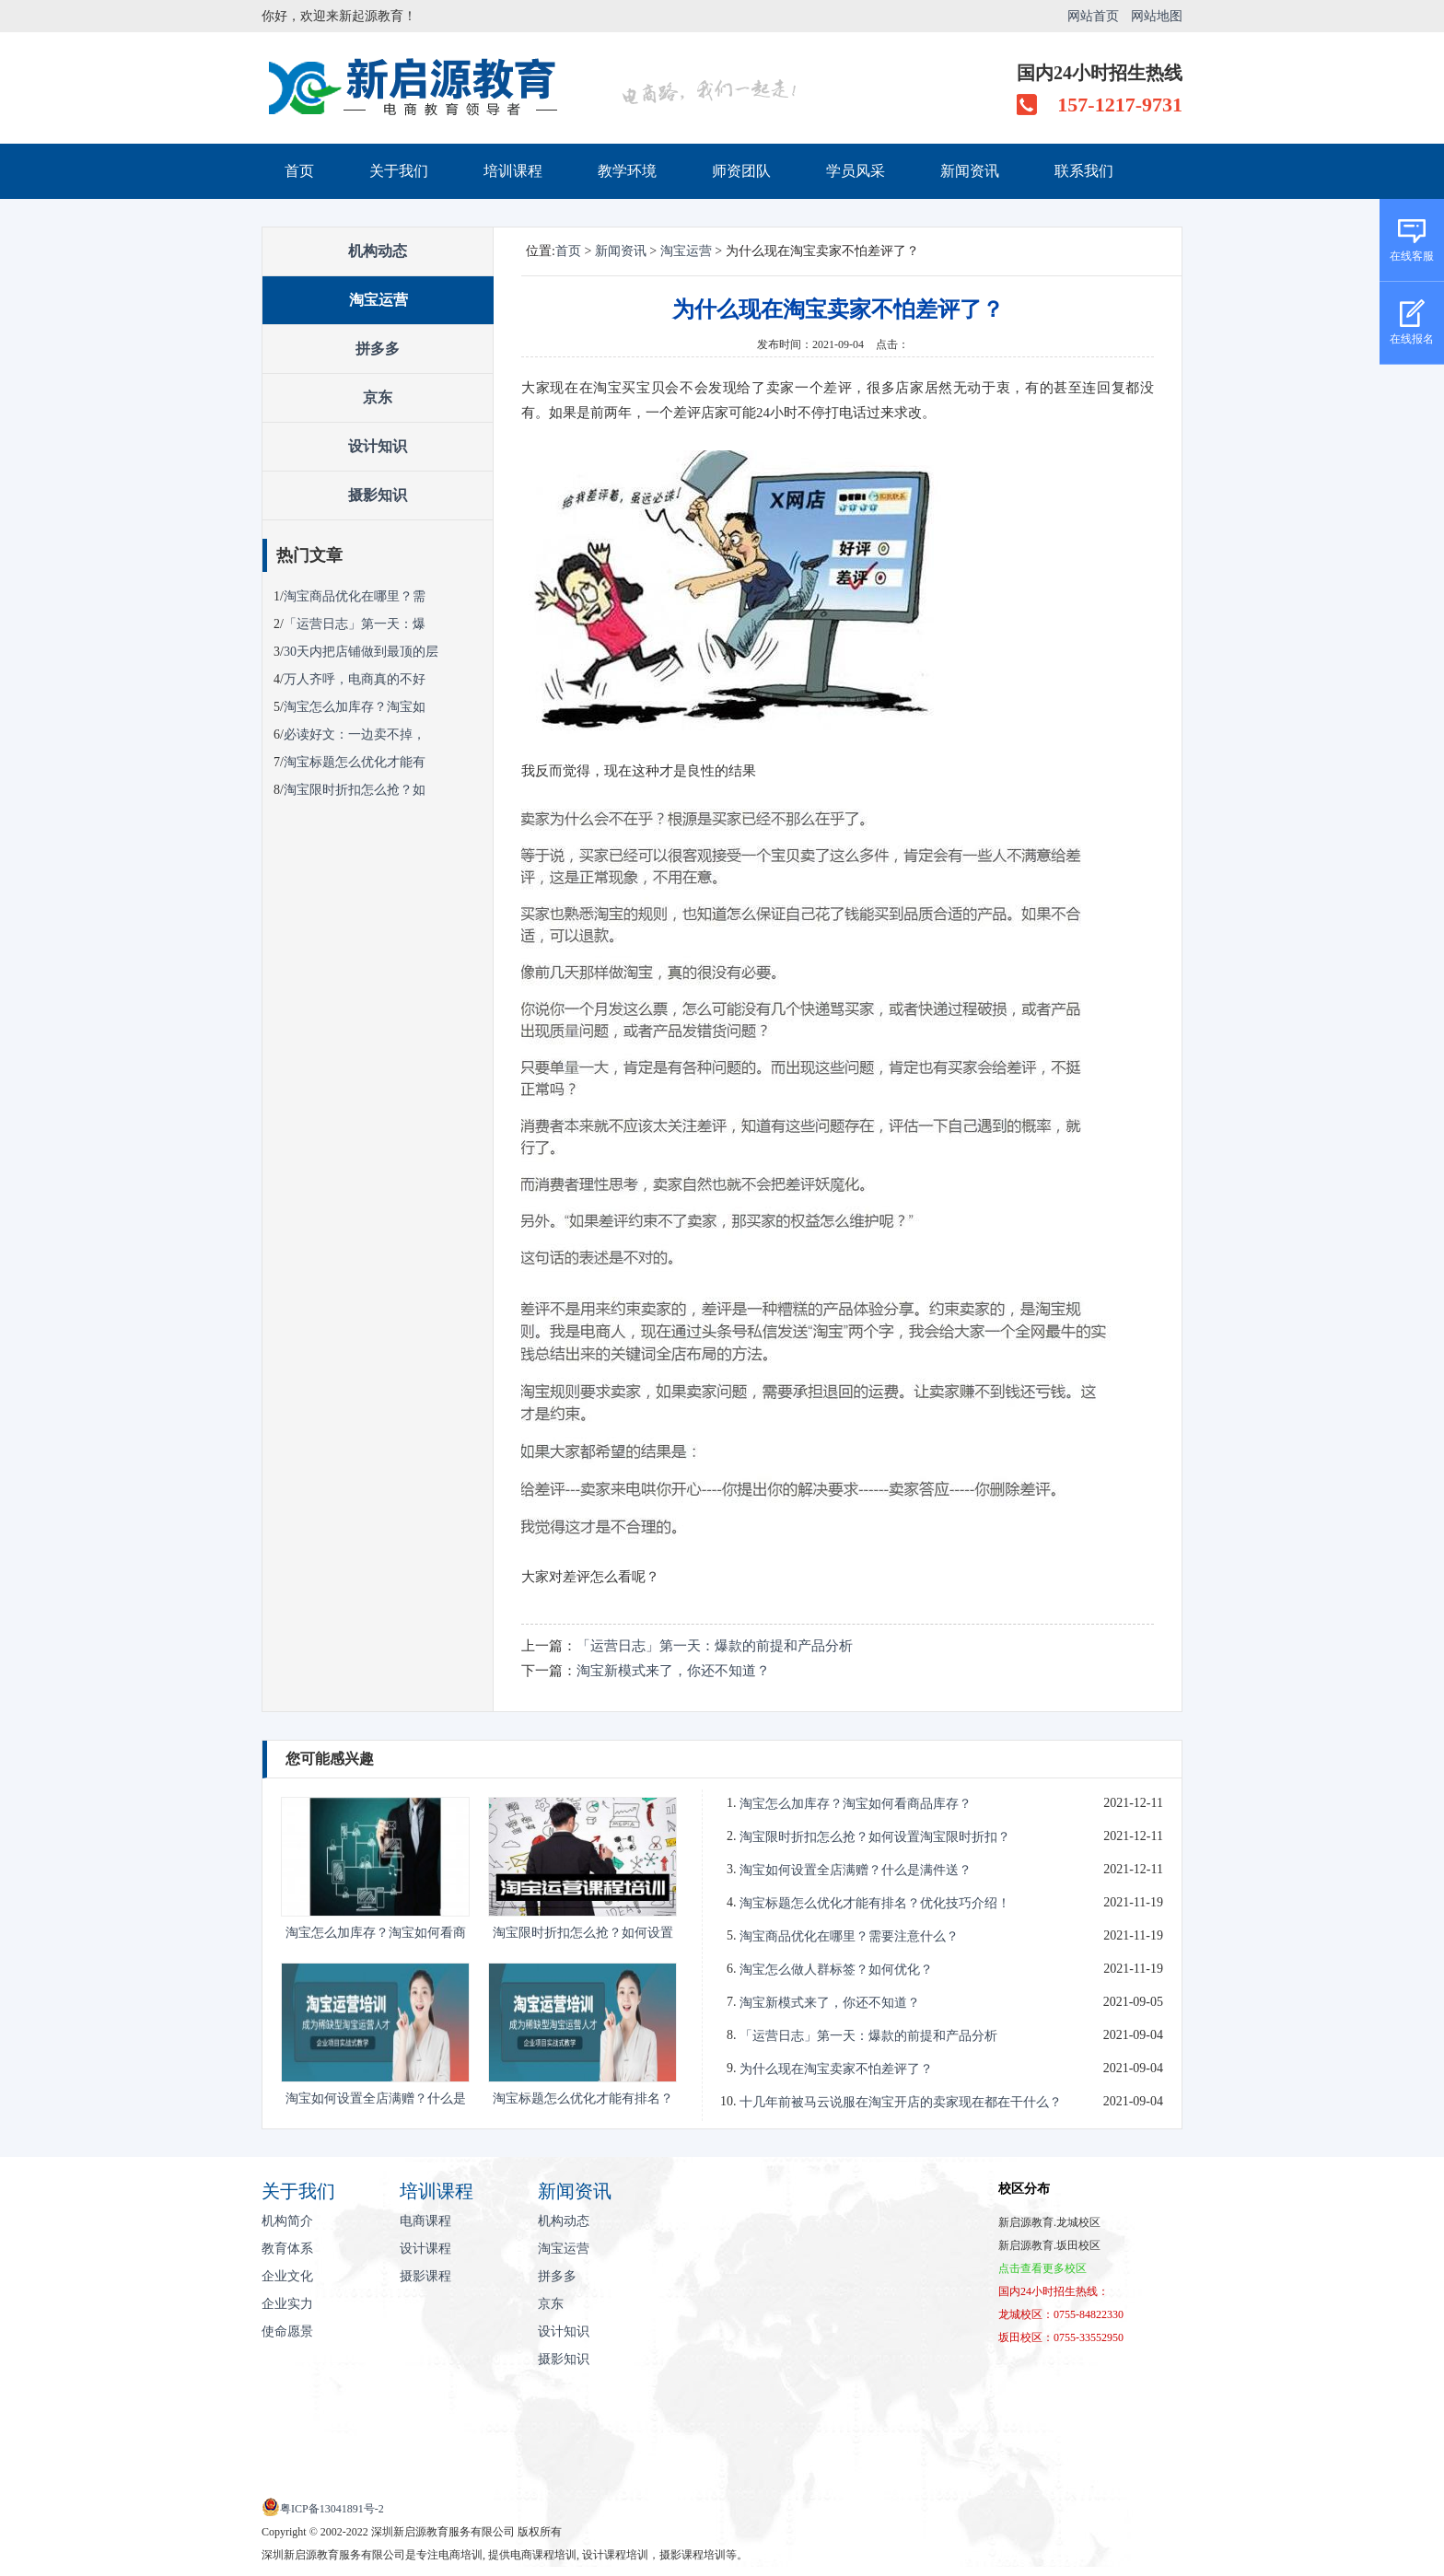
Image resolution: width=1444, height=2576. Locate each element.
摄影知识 (377, 495)
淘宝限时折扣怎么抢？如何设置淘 (583, 1935)
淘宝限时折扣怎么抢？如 (354, 790)
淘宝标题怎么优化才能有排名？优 (583, 2101)
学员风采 (855, 171)
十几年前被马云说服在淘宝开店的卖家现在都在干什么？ (900, 2102)
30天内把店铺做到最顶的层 (361, 652)
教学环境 (627, 171)
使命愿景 (287, 2331)
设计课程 (425, 2248)
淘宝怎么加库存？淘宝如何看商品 (375, 1935)
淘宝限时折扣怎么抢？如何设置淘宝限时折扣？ (874, 1837)
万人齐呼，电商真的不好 (354, 679)
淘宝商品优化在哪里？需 (354, 596)
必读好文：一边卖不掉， (354, 734)
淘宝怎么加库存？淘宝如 (354, 707)
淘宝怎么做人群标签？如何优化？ (836, 1969)
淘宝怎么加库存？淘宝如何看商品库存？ (855, 1804)
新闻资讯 (969, 171)
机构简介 (287, 2221)
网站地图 (1156, 16)
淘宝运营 (378, 300)
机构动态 (377, 251)
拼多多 (377, 348)
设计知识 (377, 446)
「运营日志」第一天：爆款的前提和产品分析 (714, 1645)
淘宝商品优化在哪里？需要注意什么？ (849, 1936)
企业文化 (287, 2276)
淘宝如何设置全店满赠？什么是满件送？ (855, 1870)
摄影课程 (425, 2276)
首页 (299, 171)
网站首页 (1093, 16)
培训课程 (512, 171)
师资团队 (741, 171)
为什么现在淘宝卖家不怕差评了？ (836, 2069)
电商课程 (425, 2221)
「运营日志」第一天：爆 (354, 624)
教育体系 (287, 2248)
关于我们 (398, 171)
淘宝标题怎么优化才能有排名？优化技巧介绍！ (874, 1903)
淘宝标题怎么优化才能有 (354, 762)
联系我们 (1083, 171)
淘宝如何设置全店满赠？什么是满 (375, 2101)
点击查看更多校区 (1042, 2268)
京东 (377, 397)
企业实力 (287, 2304)
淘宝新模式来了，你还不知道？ (673, 1670)
